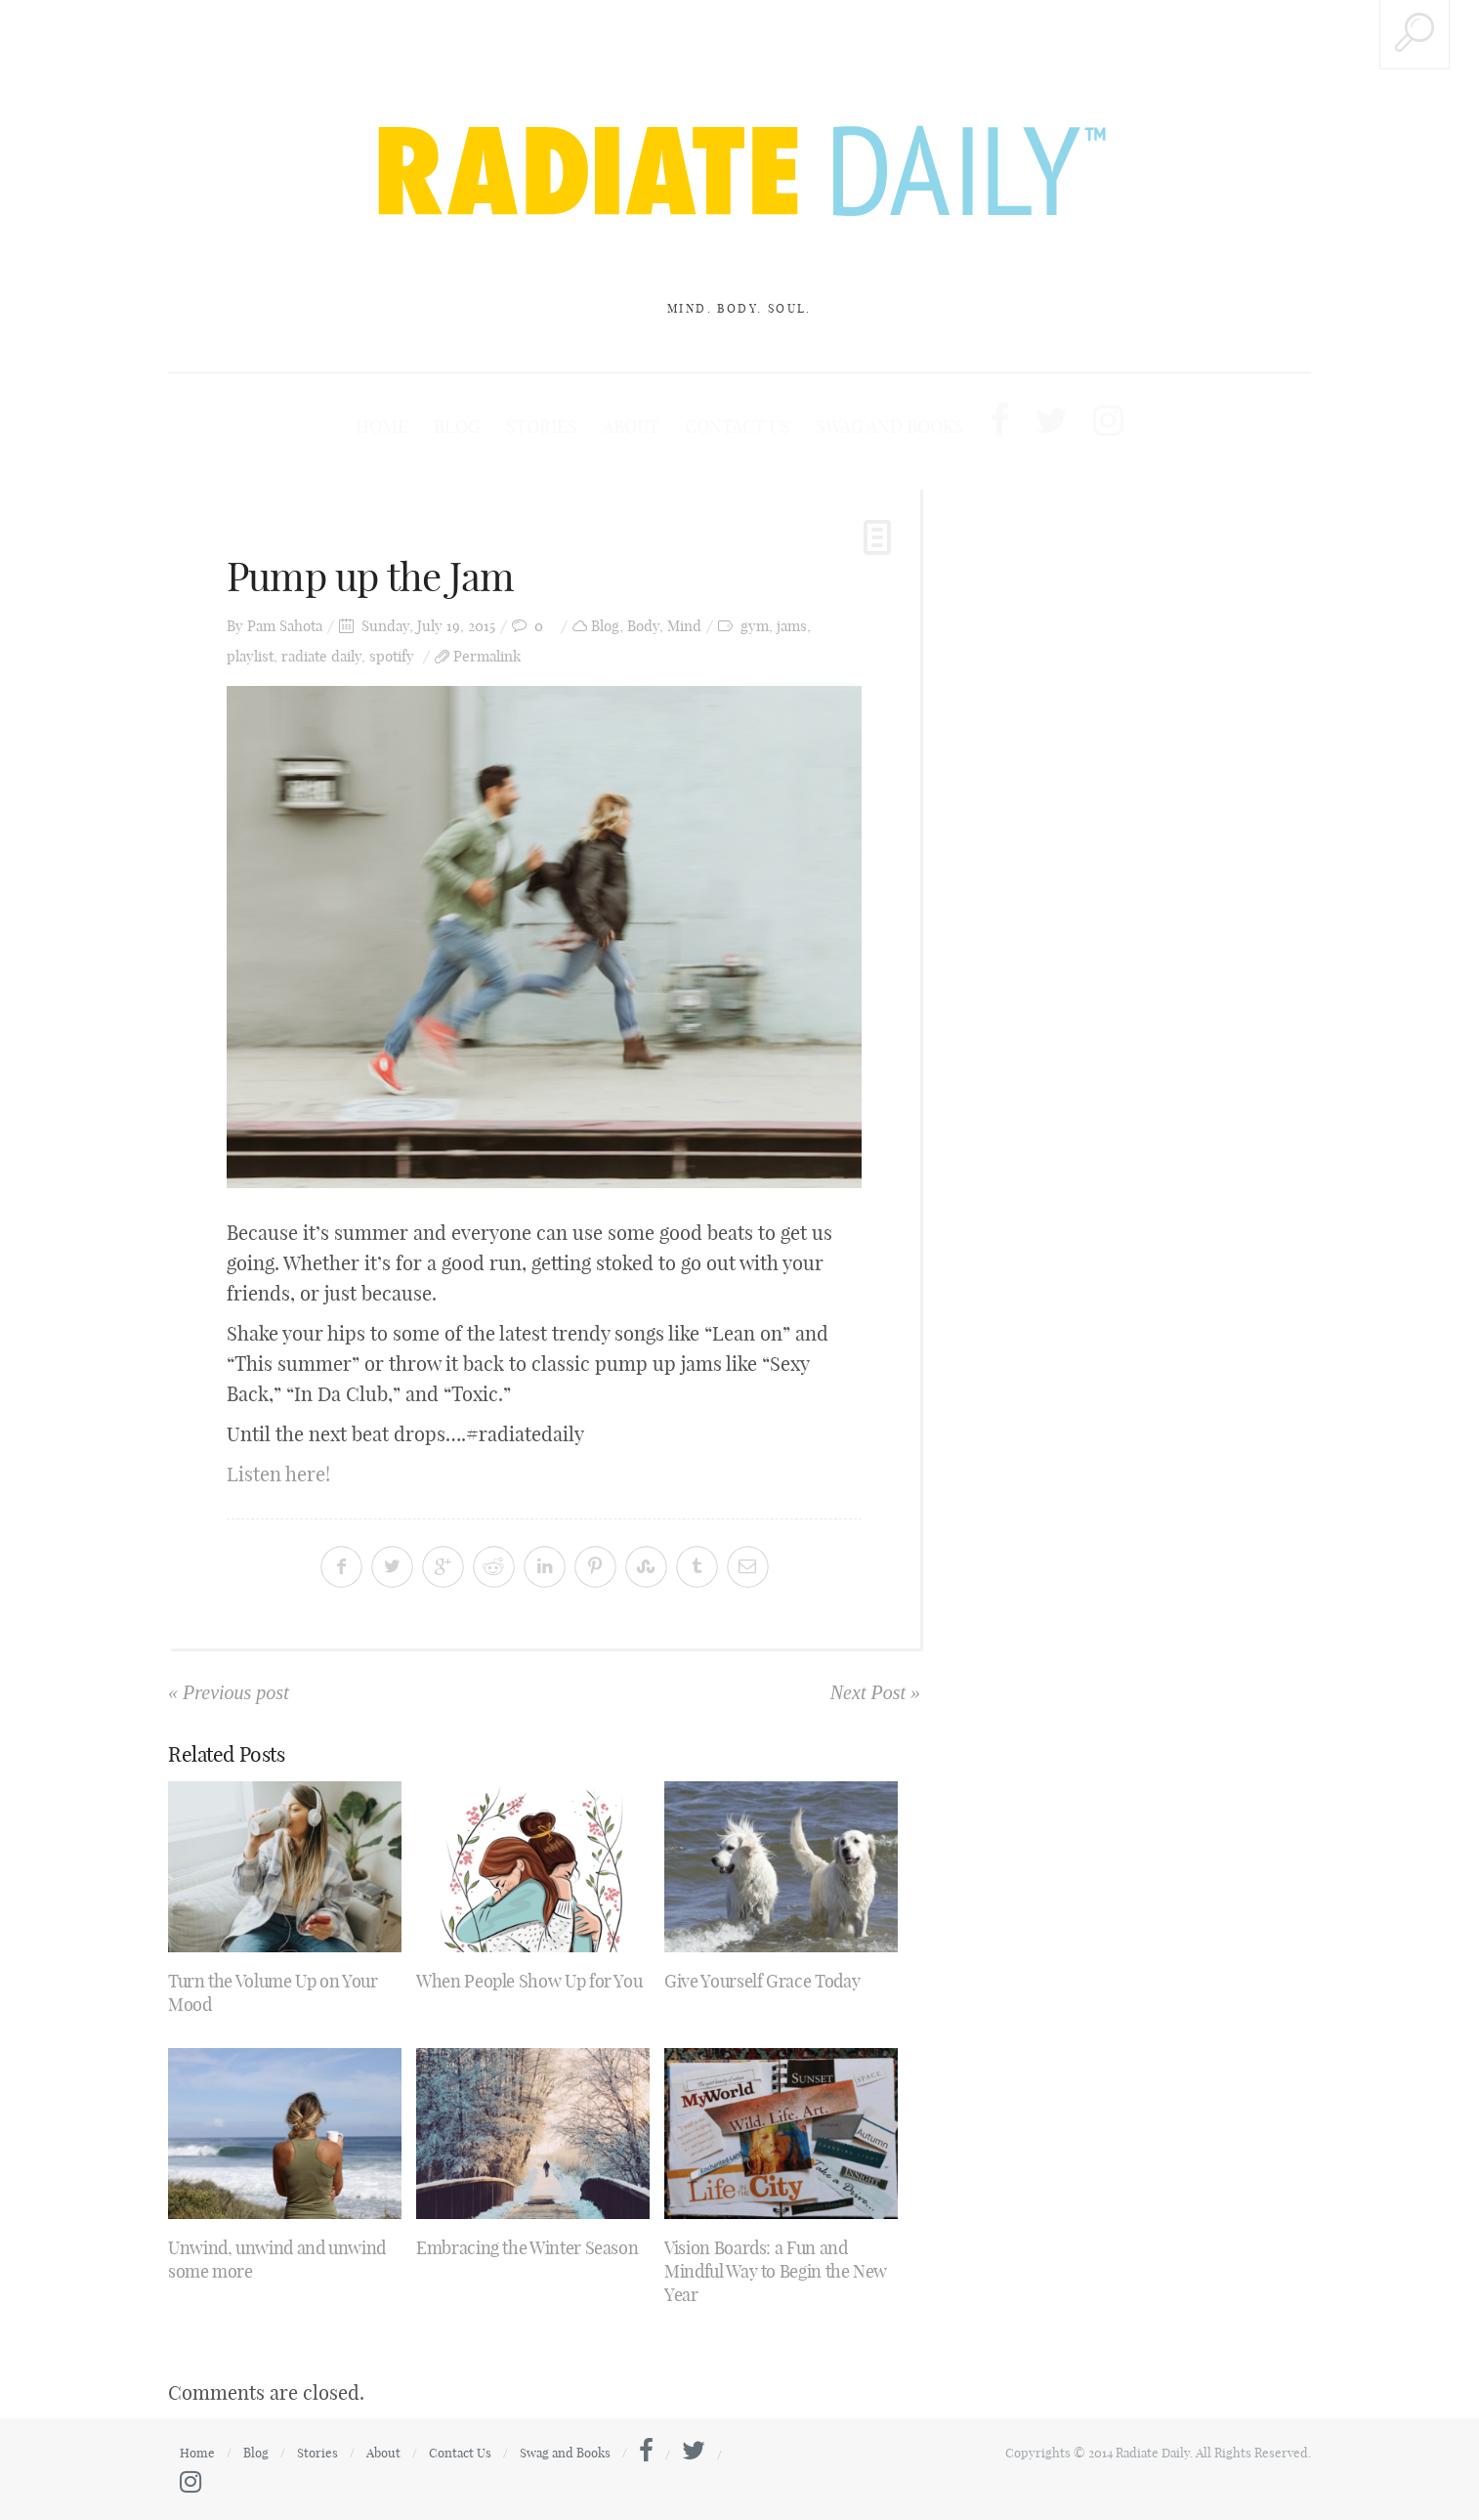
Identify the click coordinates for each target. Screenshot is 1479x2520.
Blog (457, 426)
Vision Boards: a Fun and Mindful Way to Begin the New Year (775, 2271)
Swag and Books (890, 426)
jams (792, 626)
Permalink (487, 656)
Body (643, 626)
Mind (684, 626)
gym (754, 626)
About (631, 426)
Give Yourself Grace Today (762, 1981)
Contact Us (737, 426)
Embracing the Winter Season (527, 2248)
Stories (541, 426)
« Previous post (228, 1692)
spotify (391, 656)
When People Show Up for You (529, 1981)
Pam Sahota (284, 626)
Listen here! (278, 1474)
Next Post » (875, 1692)
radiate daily (321, 656)
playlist (250, 656)
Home (382, 426)
